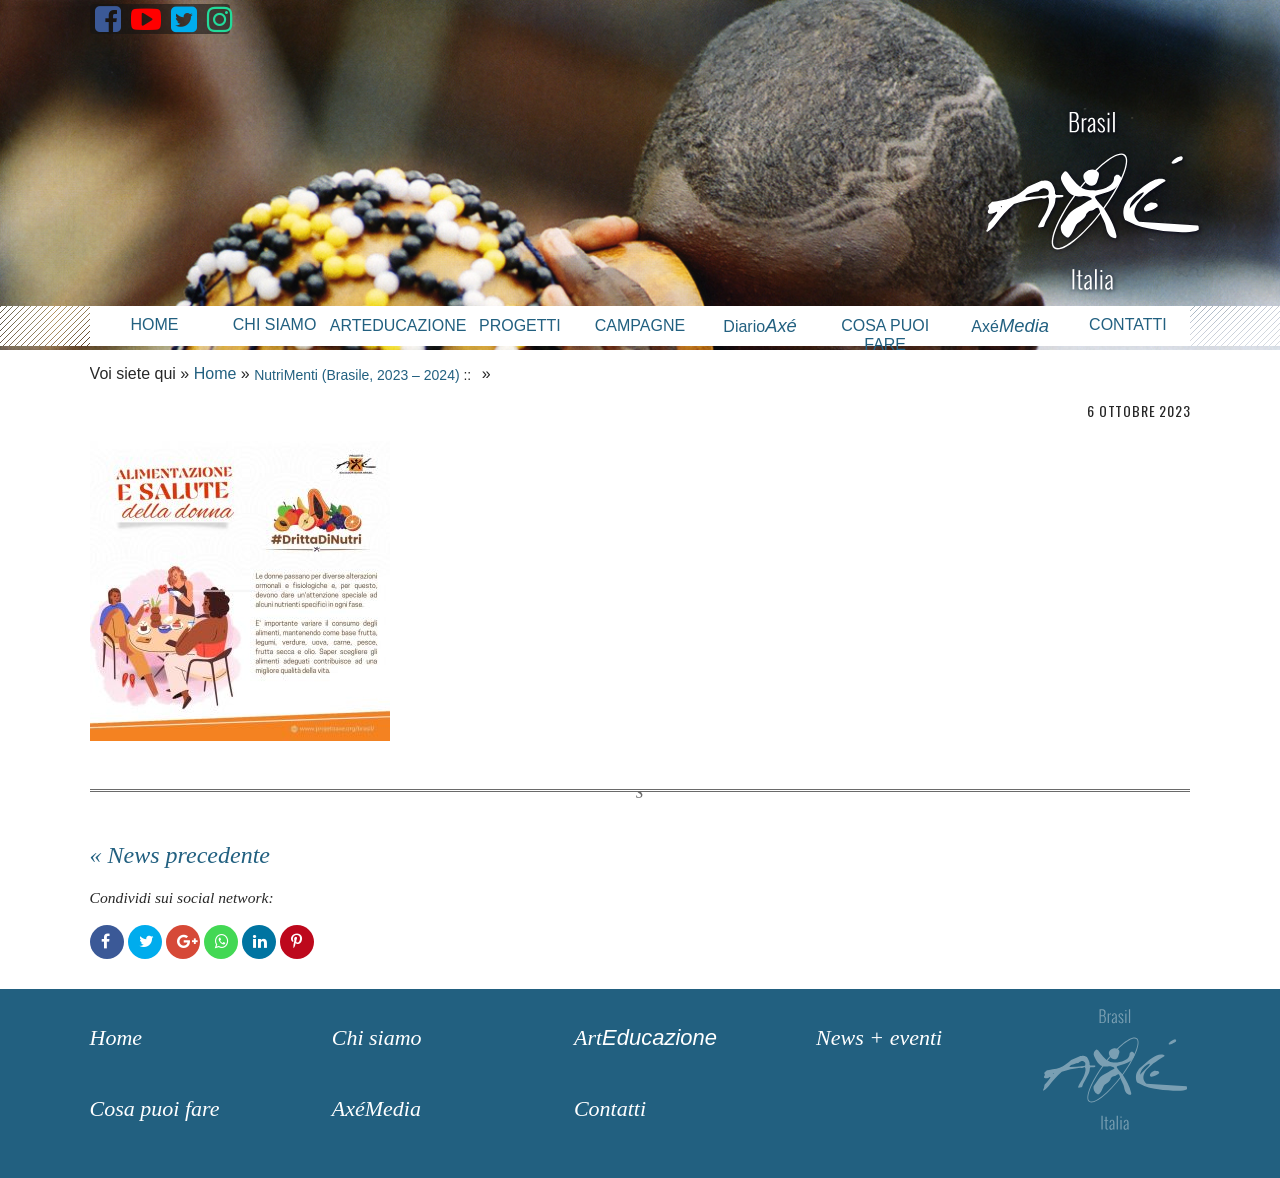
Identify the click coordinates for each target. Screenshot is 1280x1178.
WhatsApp (221, 942)
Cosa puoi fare (885, 335)
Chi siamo (275, 324)
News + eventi (879, 1037)
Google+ (183, 942)
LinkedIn (259, 942)
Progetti (520, 325)
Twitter (145, 942)
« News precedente (180, 855)
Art (645, 1037)
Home (154, 324)
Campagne (640, 325)
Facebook (107, 942)
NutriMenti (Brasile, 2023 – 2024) (356, 375)
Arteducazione (395, 325)
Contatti (1128, 324)
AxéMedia (376, 1108)
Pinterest (297, 942)
